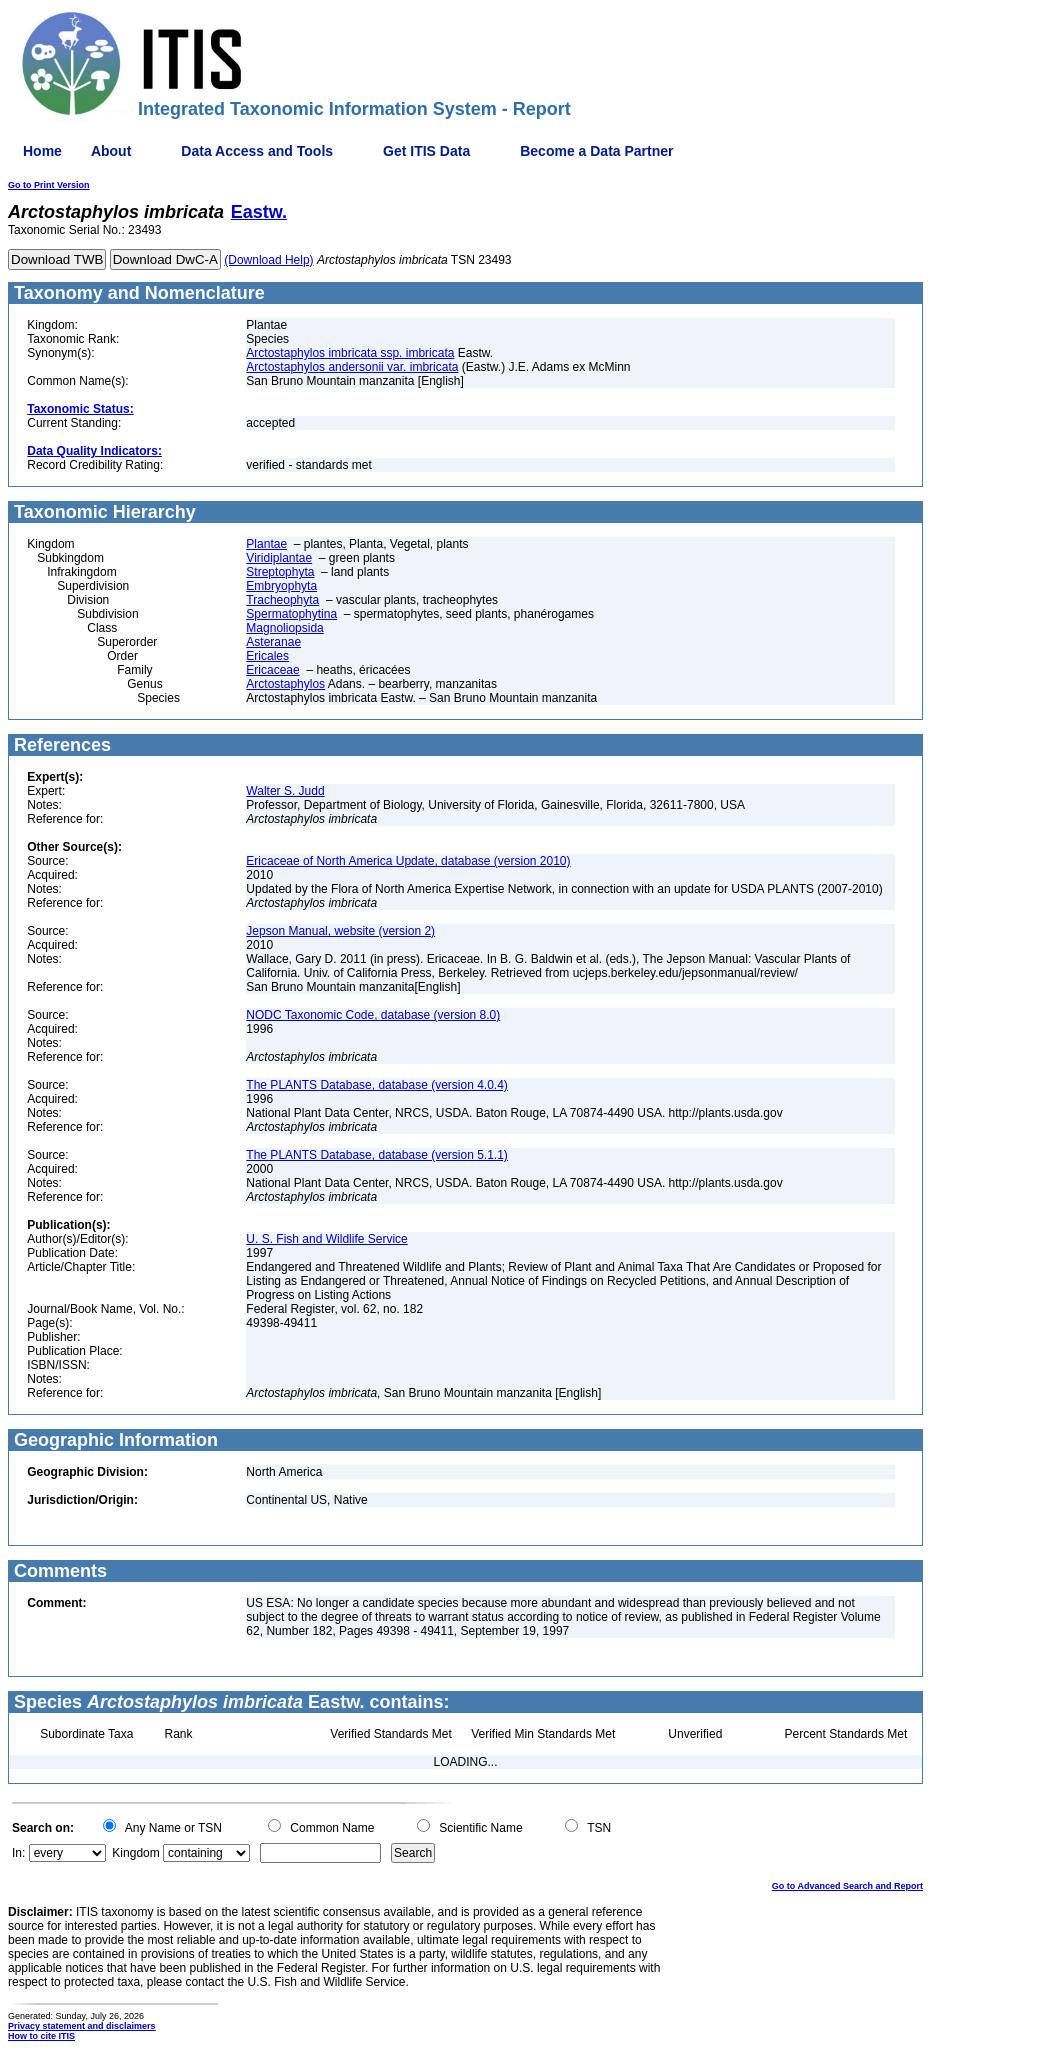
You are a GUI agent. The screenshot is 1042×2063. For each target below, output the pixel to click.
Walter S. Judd (285, 791)
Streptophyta (280, 572)
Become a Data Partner (596, 151)
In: (18, 1853)
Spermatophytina (291, 614)
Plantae (266, 544)
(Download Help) (268, 260)
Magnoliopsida (284, 628)
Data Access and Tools (257, 151)
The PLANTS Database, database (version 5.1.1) (376, 1155)
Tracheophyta (282, 600)
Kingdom (135, 1853)
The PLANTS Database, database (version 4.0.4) (376, 1085)
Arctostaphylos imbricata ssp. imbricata (350, 353)
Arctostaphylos (285, 684)
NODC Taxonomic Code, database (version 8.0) (373, 1015)
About (111, 151)
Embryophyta (281, 586)
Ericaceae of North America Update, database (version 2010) (408, 861)
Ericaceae (272, 670)
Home (42, 151)
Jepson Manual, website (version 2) (340, 931)
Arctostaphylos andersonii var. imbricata (352, 367)
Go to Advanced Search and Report (847, 1886)
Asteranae (273, 642)
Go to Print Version (49, 185)
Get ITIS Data (426, 151)
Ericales (267, 656)
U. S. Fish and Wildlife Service (326, 1239)
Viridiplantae (279, 558)
